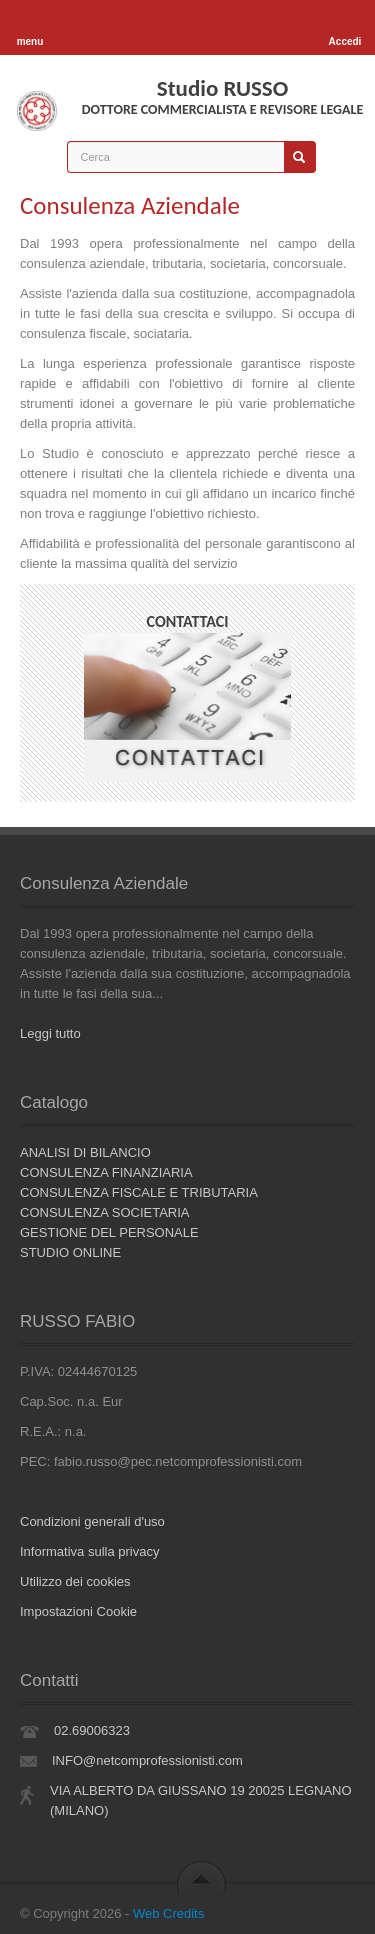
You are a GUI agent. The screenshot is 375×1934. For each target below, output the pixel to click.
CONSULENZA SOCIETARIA (105, 1212)
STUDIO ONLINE (70, 1252)
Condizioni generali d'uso (92, 1521)
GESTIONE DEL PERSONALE (109, 1232)
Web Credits (168, 1913)
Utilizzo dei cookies (75, 1581)
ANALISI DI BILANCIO (85, 1152)
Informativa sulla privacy (89, 1551)
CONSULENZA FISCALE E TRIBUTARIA (139, 1192)
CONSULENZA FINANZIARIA (106, 1172)
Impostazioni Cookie (78, 1611)
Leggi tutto (50, 1033)
